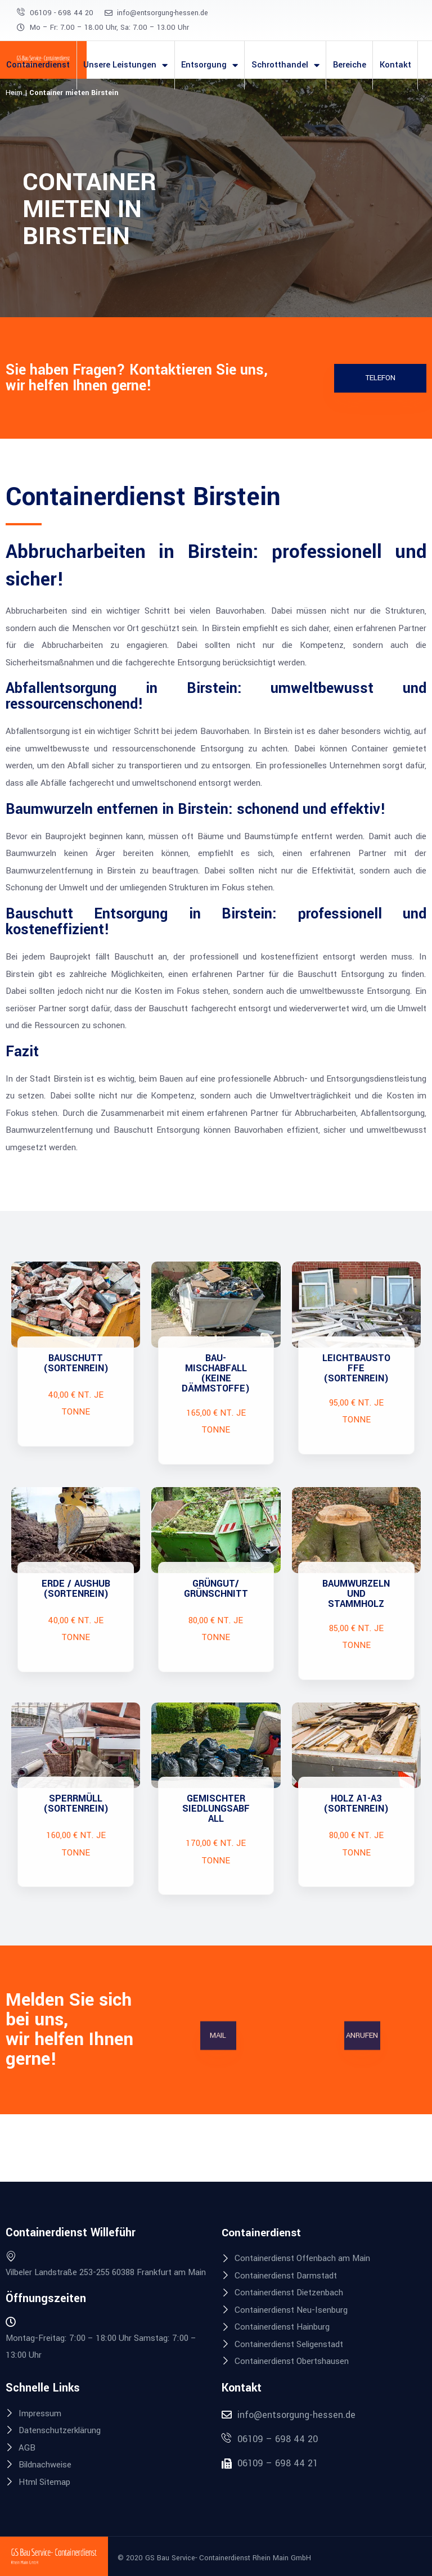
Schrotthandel (285, 65)
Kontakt (395, 65)
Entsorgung (209, 65)
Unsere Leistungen (125, 65)
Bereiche (349, 65)
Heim (14, 93)
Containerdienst (38, 65)
